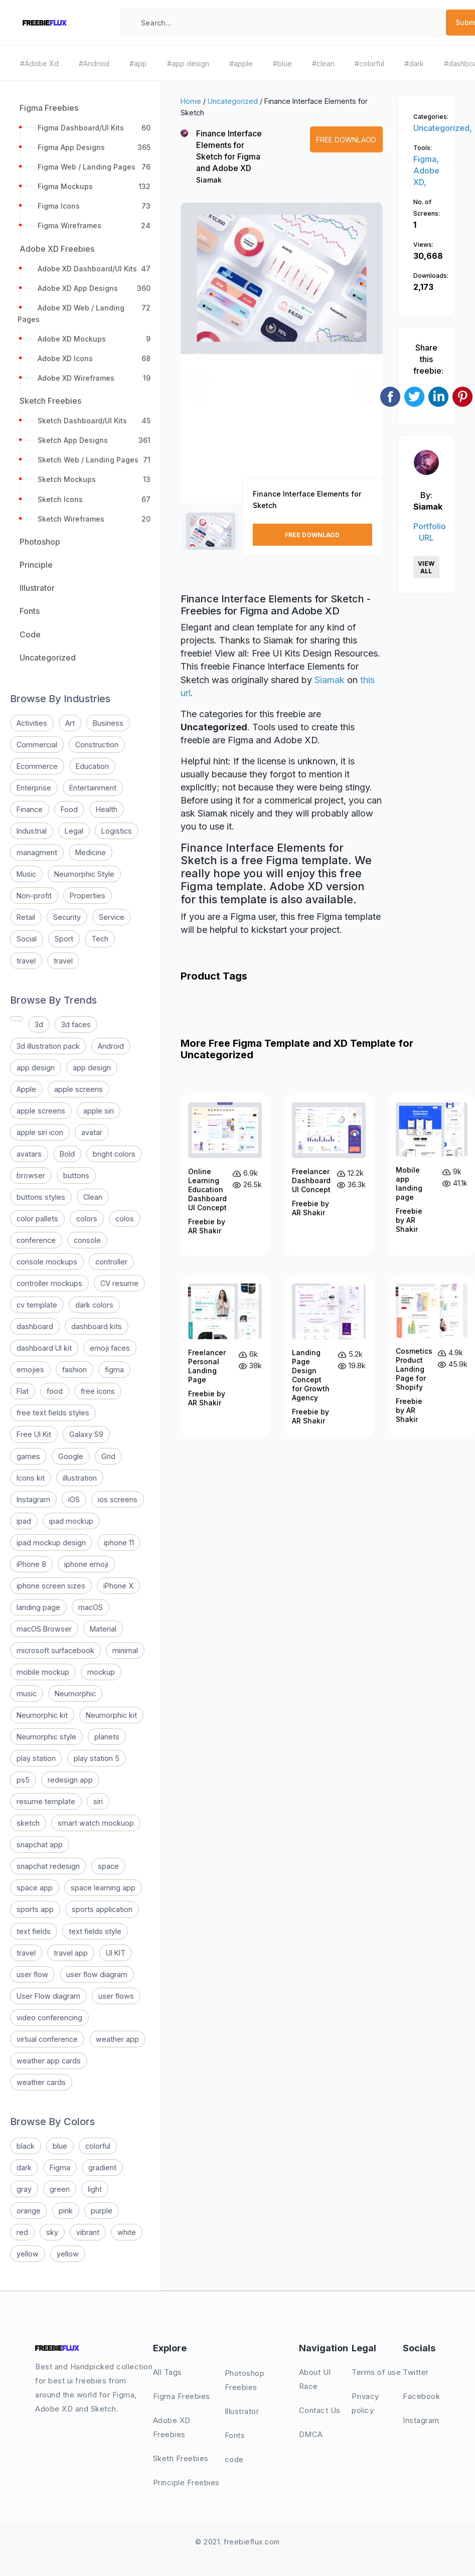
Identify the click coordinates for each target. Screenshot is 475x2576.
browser (31, 1175)
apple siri (98, 1110)
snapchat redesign (48, 1866)
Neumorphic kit (42, 1715)
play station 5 (96, 1758)
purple (101, 2210)
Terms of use (376, 2372)
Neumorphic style (46, 1736)
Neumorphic (75, 1693)
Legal (74, 831)
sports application (102, 1909)
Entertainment (92, 787)
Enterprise (34, 787)
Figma (60, 2167)
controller (111, 1261)
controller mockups (49, 1283)
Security (67, 917)
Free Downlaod (346, 139)
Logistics (116, 831)
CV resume (119, 1283)
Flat (23, 1391)
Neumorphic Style (84, 874)
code (234, 2459)
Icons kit (31, 1478)
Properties (87, 895)
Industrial (32, 831)
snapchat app (40, 1844)
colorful (97, 2146)
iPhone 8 (31, 1564)
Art (70, 723)
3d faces (76, 1024)
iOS (74, 1499)
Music (26, 874)
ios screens (117, 1499)
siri (98, 1801)
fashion (74, 1369)
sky (52, 2232)
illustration (80, 1478)
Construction (96, 744)
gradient (102, 2167)
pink (66, 2210)
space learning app (103, 1887)
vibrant (87, 2232)
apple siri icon (40, 1132)
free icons (98, 1391)
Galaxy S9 (86, 1434)
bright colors (114, 1154)
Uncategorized (233, 101)
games (28, 1456)
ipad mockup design (51, 1542)
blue (60, 2146)
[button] (199, 362)
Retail (26, 917)
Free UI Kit (34, 1434)
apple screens (78, 1089)
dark (24, 2167)
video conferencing (49, 2017)
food (55, 1391)
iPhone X (118, 1585)
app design (36, 1067)
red (22, 2232)
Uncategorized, (442, 128)
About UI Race (315, 2379)
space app (35, 1887)
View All (426, 567)
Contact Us (320, 2410)
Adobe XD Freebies (172, 2427)
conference (36, 1240)
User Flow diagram (48, 1996)
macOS (90, 1607)
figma (114, 1369)
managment (37, 852)
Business (108, 723)
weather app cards (49, 2060)
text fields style (95, 1931)
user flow (32, 1974)
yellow (28, 2253)
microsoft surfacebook (55, 1650)
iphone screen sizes (51, 1585)
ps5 (23, 1780)
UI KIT (115, 1953)
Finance (30, 809)
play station (36, 1758)
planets (106, 1736)
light (95, 2189)
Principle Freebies (186, 2482)
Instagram (33, 1499)
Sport (64, 938)
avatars (29, 1154)
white (126, 2232)
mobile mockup (43, 1672)
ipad (24, 1521)
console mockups (47, 1261)
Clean (92, 1197)
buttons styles (41, 1197)
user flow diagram (96, 1974)
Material (103, 1629)
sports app (35, 1909)
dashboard (35, 1326)
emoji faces (110, 1348)
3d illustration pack (48, 1046)
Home (191, 101)
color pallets (37, 1218)
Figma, (426, 159)
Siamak (209, 180)
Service (111, 917)
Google (70, 1456)
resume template (46, 1801)
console (87, 1240)
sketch (28, 1823)
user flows (116, 1996)
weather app (117, 2039)
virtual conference (47, 2039)
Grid (108, 1456)
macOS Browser (44, 1629)
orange (29, 2210)
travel (26, 960)
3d (39, 1024)
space (108, 1866)
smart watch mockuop (96, 1823)
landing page (38, 1607)
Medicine (90, 852)
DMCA (311, 2434)
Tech (99, 938)
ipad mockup (71, 1521)
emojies (30, 1369)
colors (86, 1218)
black (26, 2146)
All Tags (167, 2372)
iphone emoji (86, 1564)
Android (111, 1046)
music (27, 1693)
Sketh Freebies (181, 2458)
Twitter (416, 2372)
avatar (91, 1132)
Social (27, 938)
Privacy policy (365, 2403)
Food (69, 809)
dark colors (94, 1305)
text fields (34, 1931)
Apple (26, 1089)
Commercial (37, 744)
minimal (125, 1650)
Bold (67, 1154)
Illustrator (242, 2411)
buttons (76, 1175)
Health (106, 809)
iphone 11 (119, 1542)
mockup (101, 1672)
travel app (71, 1953)
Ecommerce (37, 766)
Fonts (235, 2435)
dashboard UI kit (44, 1348)
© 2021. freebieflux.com (237, 2541)
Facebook (421, 2396)
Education (92, 766)
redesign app (70, 1780)
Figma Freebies (181, 2396)
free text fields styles (53, 1412)
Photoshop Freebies (245, 2380)
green (60, 2189)
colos (124, 1218)
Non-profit (34, 895)
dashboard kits (96, 1326)
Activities (32, 723)
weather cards (41, 2082)
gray (24, 2189)
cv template (37, 1305)
